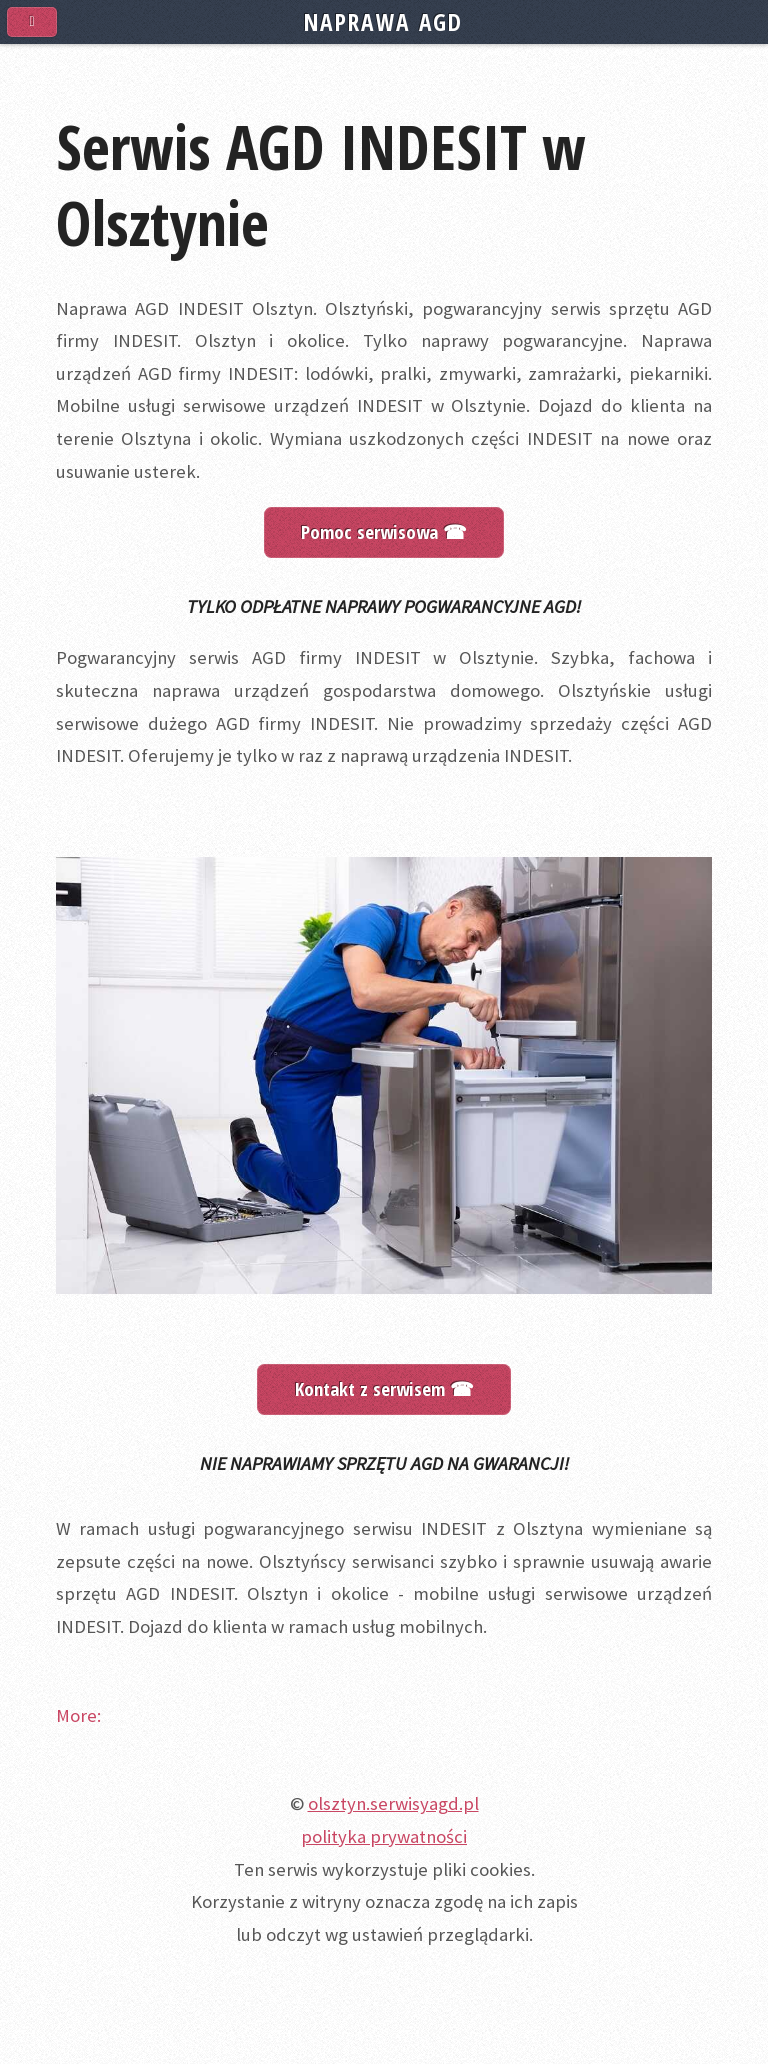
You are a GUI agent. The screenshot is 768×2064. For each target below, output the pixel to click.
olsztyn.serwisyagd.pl (393, 1803)
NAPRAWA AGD (384, 22)
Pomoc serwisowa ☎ (384, 531)
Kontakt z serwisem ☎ (384, 1388)
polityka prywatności (384, 1836)
